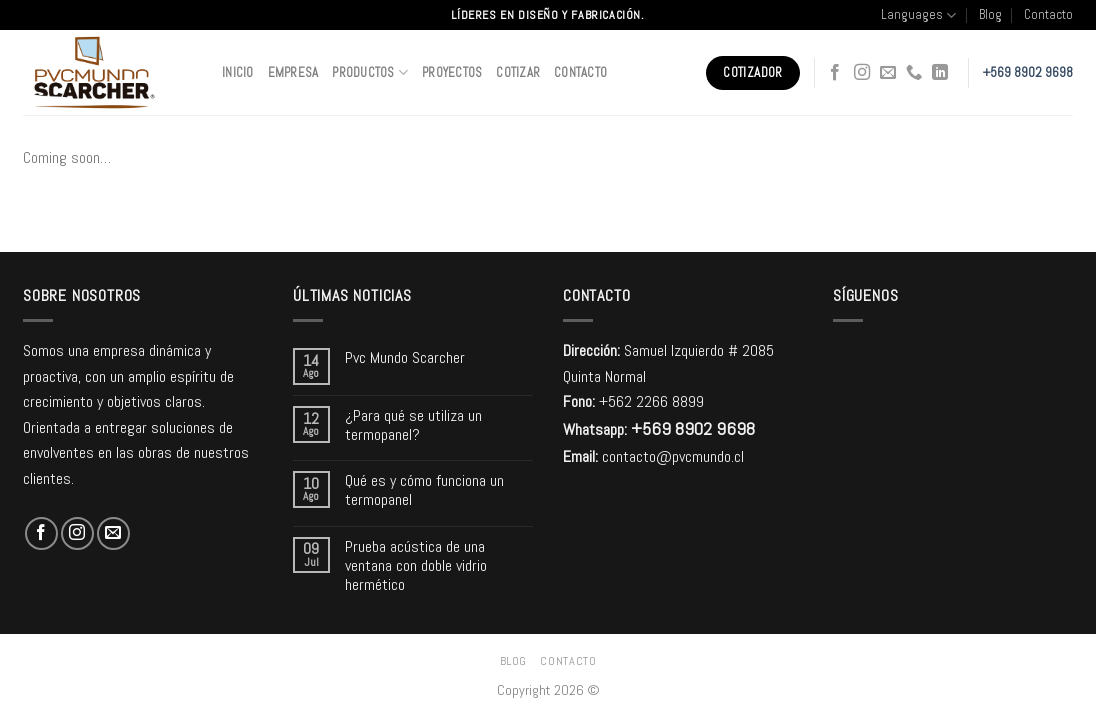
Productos (370, 72)
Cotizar (518, 72)
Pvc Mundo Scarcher (405, 357)
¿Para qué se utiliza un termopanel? (413, 425)
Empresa (293, 72)
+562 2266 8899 (651, 401)
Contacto (1048, 14)
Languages (918, 15)
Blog (990, 14)
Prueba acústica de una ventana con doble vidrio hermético (416, 566)
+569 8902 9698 (1028, 72)
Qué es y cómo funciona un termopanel (424, 490)
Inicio (238, 72)
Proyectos (452, 72)
